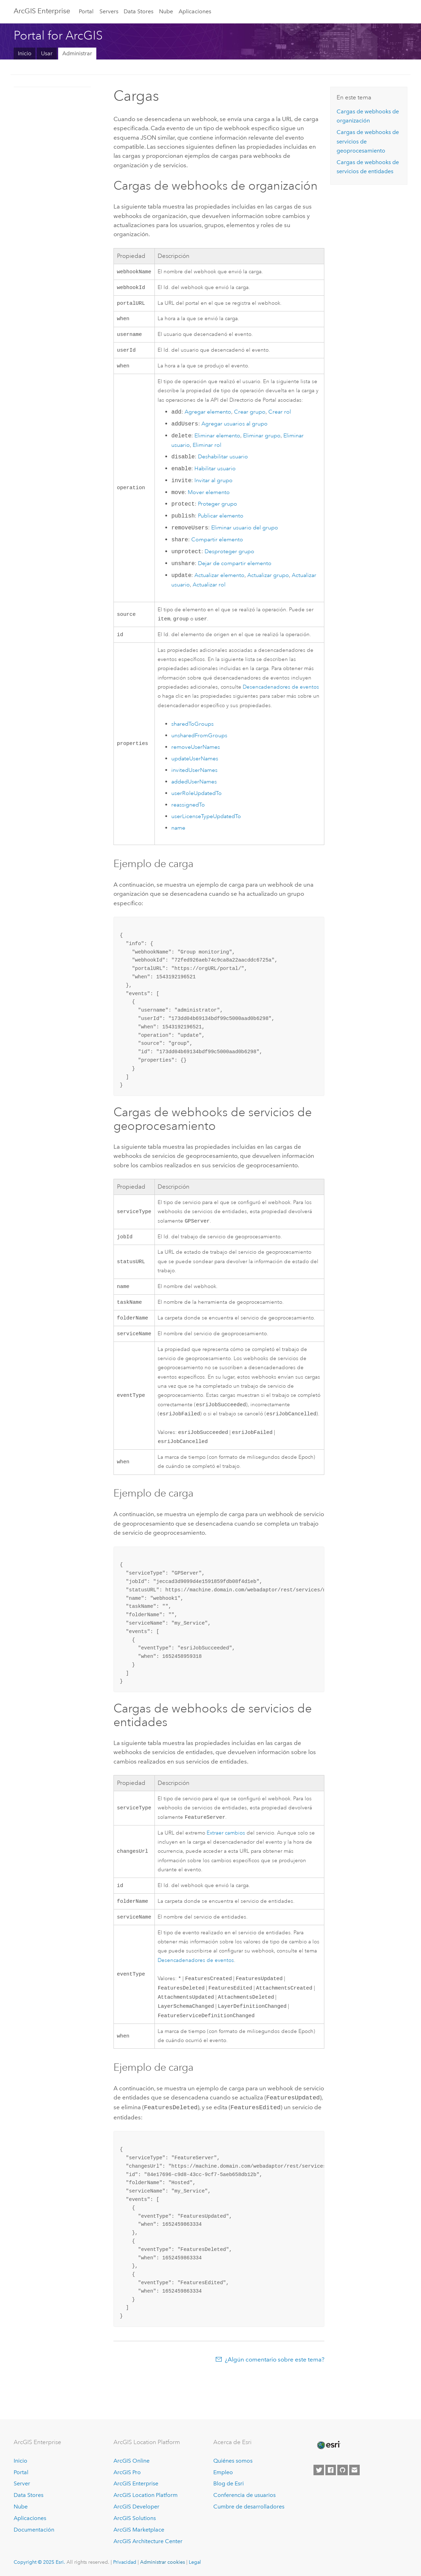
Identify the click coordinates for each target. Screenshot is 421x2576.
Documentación (34, 2529)
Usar (47, 53)
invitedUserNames (194, 776)
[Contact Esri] (354, 2470)
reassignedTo (188, 811)
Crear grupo (249, 417)
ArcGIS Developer (136, 2506)
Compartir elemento (217, 544)
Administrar (77, 53)
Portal (86, 11)
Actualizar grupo (268, 580)
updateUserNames (194, 764)
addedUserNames (194, 787)
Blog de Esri (228, 2483)
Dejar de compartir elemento (234, 568)
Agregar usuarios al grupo (234, 428)
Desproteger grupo (229, 556)
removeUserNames (195, 753)
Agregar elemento (208, 417)
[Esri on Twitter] (318, 2470)
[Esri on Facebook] (330, 2470)
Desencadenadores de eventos (281, 693)
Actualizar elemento (219, 580)
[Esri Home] (328, 2445)
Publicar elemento (220, 521)
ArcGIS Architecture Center (147, 2541)
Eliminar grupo (262, 440)
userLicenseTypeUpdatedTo (206, 822)
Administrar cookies (162, 2562)
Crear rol (279, 417)
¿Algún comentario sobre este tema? (274, 2377)
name (178, 834)
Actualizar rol (209, 589)
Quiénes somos (233, 2460)
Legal (195, 2562)
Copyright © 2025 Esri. (39, 2562)
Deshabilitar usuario (223, 461)
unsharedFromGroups (199, 741)
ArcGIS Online (131, 2460)
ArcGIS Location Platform (145, 2495)
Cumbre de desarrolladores (248, 2506)
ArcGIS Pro (127, 2472)
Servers (108, 11)
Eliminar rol (207, 449)
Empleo (223, 2472)
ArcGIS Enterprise (42, 11)
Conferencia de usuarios (244, 2495)
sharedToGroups (192, 730)
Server (22, 2483)
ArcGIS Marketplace (138, 2529)
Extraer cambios (226, 1847)
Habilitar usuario (215, 473)
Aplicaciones (195, 11)
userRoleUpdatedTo (196, 799)
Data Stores (138, 11)
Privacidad (124, 2562)
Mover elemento (209, 497)
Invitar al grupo (213, 485)
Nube (166, 11)
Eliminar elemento (217, 440)
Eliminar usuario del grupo (244, 532)
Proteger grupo (217, 509)
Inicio (25, 53)
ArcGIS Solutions (134, 2518)
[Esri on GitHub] (342, 2470)
